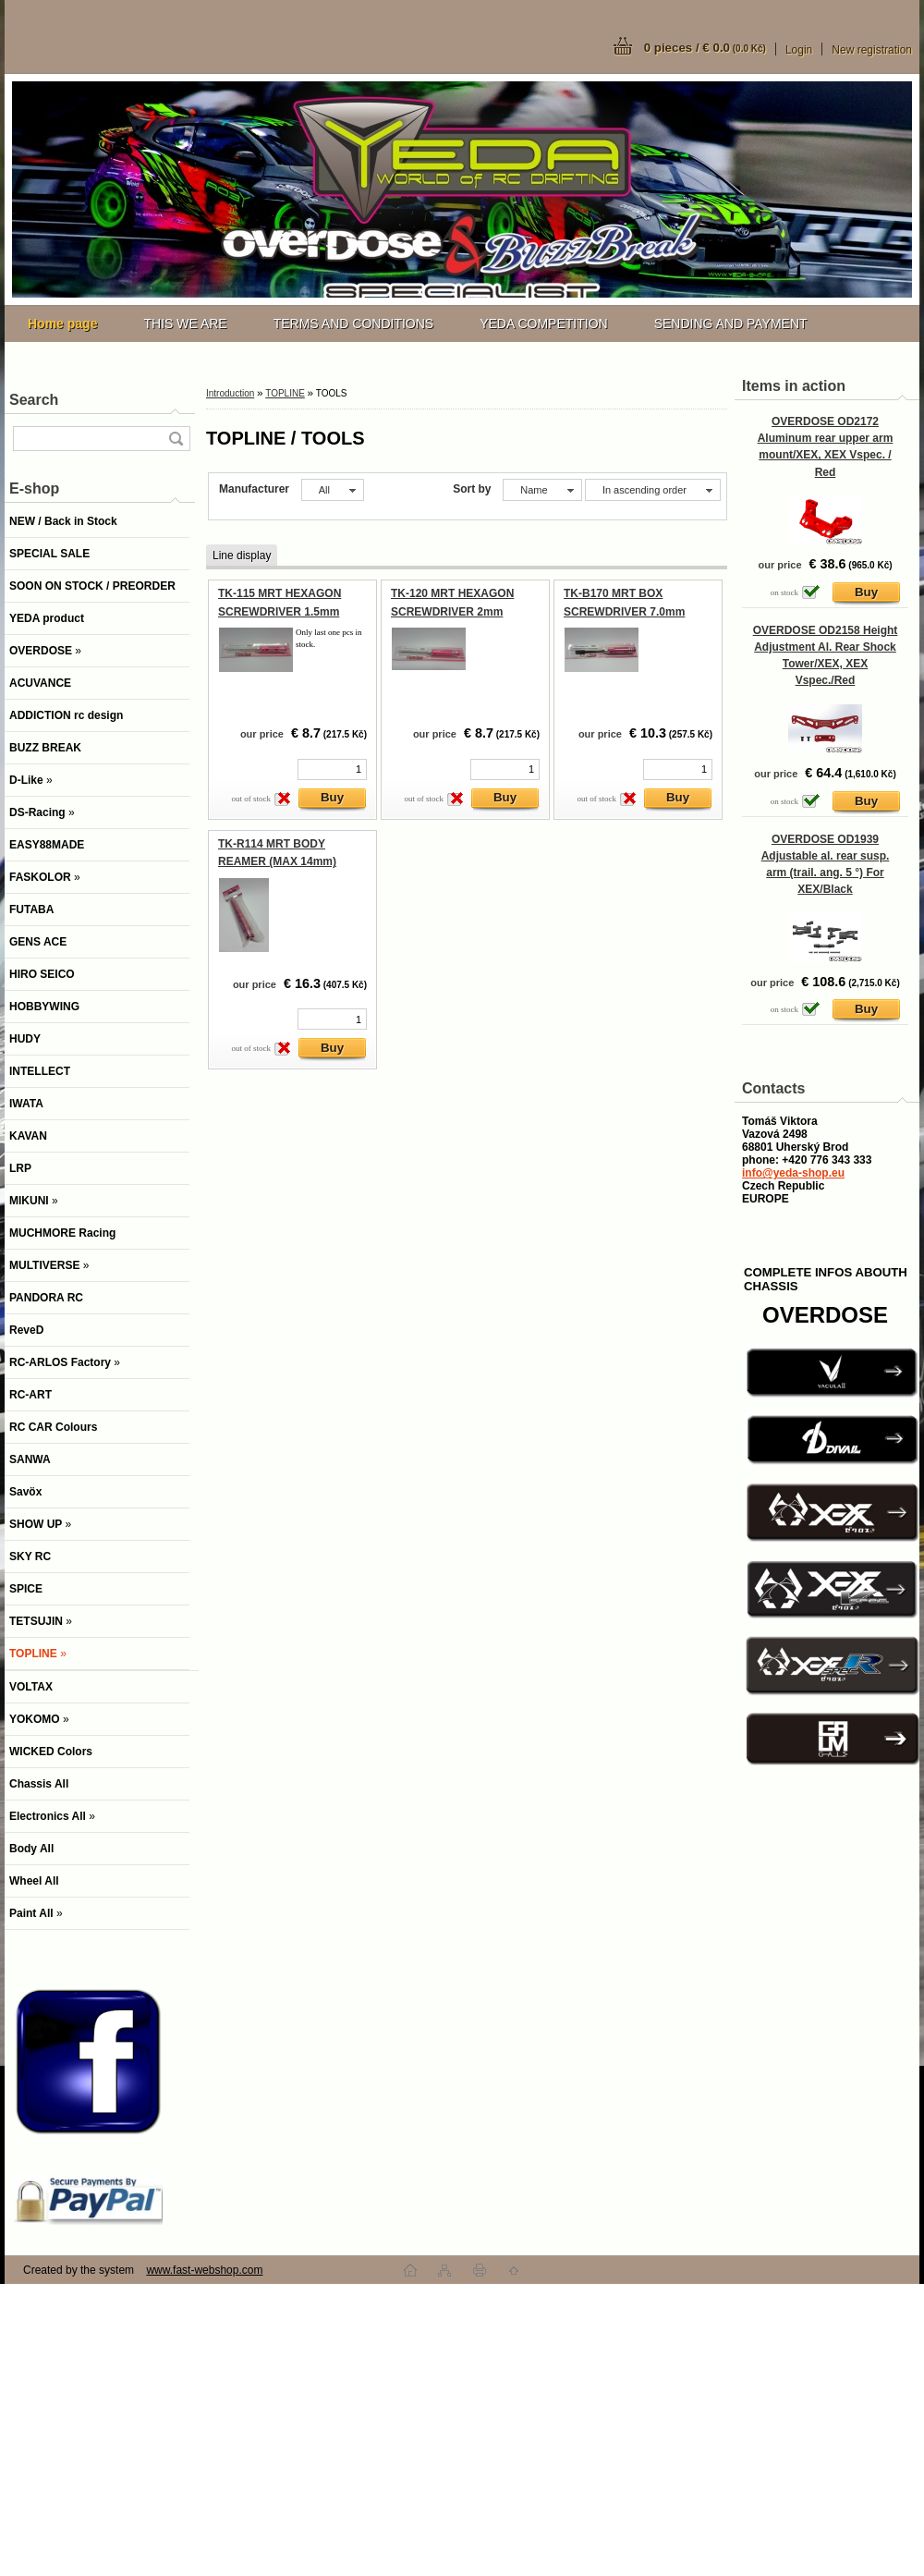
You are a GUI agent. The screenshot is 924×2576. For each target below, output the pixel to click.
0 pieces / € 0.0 (705, 48)
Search (33, 400)
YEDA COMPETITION (543, 323)
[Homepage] (62, 323)
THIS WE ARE (184, 323)
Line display (242, 555)
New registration (872, 49)
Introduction (230, 393)
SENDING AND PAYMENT (731, 323)
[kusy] (332, 769)
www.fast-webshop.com (204, 2270)
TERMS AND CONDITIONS (353, 323)
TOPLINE (285, 393)
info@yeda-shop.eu (793, 1172)
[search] (175, 438)
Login (798, 49)
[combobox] (542, 490)
